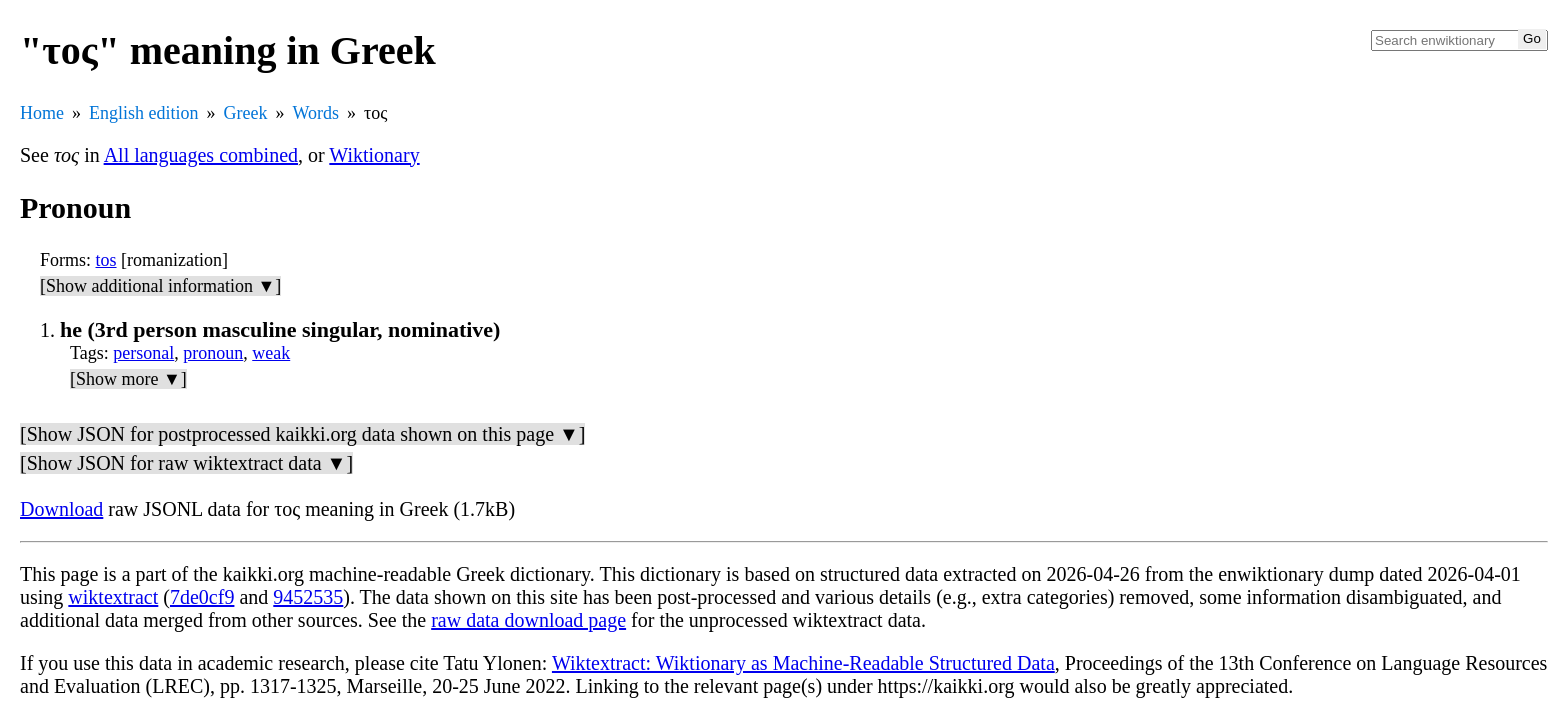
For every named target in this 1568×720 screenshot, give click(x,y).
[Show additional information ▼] (160, 286)
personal (143, 353)
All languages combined (201, 155)
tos (106, 260)
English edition (144, 113)
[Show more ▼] (128, 379)
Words (315, 113)
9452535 (308, 597)
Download (61, 509)
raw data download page (528, 620)
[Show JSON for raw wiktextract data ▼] (186, 463)
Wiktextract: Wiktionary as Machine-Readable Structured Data (803, 663)
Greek (246, 113)
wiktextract (113, 597)
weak (271, 353)
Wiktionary (374, 155)
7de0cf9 (202, 597)
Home (42, 113)
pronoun (213, 353)
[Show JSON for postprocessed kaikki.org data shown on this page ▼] (302, 434)
